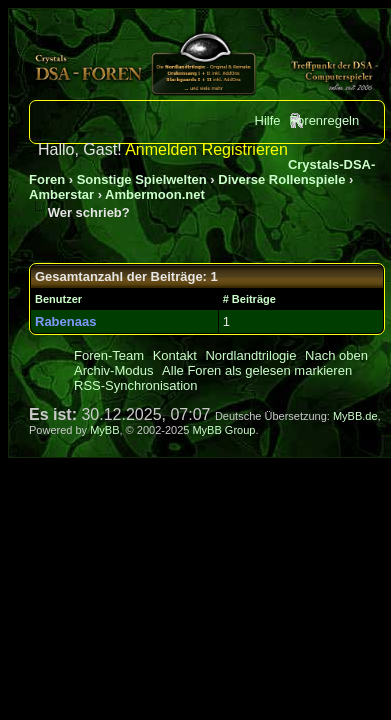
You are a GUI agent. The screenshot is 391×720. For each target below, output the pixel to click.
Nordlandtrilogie (250, 355)
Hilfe (268, 120)
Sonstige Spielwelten (142, 179)
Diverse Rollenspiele (281, 179)
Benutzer (58, 299)
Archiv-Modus (113, 370)
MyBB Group (223, 430)
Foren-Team (109, 355)
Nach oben (336, 355)
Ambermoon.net (155, 194)
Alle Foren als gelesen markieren (257, 370)
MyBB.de (355, 416)
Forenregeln (324, 120)
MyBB (104, 430)
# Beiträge (249, 299)
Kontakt (175, 355)
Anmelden (161, 149)
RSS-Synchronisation (136, 385)
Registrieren (245, 149)
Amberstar (61, 194)
